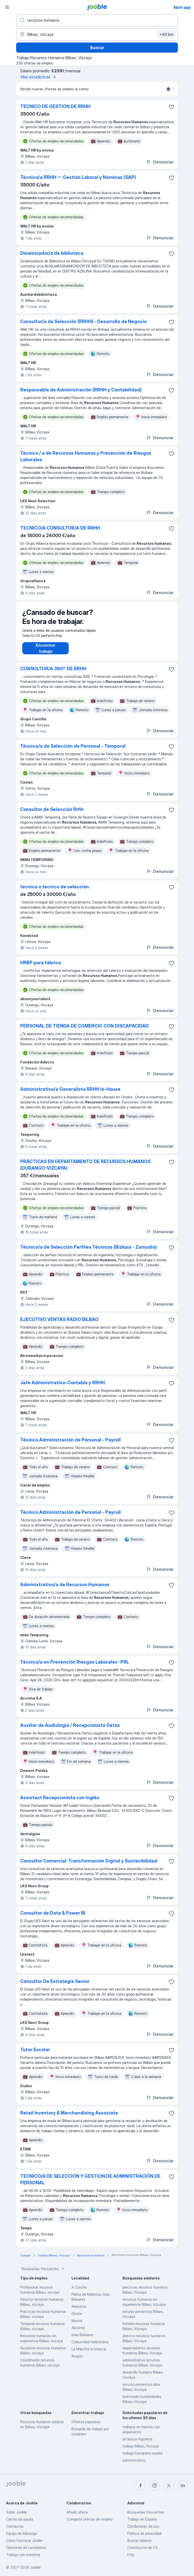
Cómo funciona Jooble (24, 2540)
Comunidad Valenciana (89, 2347)
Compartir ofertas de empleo (89, 2519)
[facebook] (140, 2485)
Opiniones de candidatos (26, 2547)
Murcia (76, 2325)
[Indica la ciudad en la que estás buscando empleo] (97, 34)
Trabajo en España (142, 2519)
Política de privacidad (144, 2533)
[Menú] (7, 7)
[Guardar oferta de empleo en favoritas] (171, 107)
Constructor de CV (142, 2547)
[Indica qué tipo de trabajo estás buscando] (97, 20)
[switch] (170, 89)
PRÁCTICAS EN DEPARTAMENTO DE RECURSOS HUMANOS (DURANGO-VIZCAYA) (85, 1170)
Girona (76, 2318)
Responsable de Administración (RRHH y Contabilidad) (81, 389)
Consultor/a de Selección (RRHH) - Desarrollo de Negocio (83, 321)
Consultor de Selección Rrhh (52, 814)
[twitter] (169, 2485)
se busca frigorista (137, 2444)
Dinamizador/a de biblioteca (51, 253)
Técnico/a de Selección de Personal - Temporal (73, 751)
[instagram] (155, 2485)
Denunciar (160, 161)
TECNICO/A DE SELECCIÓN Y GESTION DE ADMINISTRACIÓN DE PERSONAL (90, 2184)
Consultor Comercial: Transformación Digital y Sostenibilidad (88, 1866)
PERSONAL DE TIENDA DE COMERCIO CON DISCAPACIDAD (84, 1031)
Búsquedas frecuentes (44, 2273)
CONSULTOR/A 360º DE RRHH (53, 673)
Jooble (35, 2567)
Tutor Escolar (35, 2054)
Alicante (78, 2333)
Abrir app (182, 7)
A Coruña (78, 2292)
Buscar (97, 47)
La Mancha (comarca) (88, 2354)
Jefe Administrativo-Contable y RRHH (62, 1387)
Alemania (78, 2311)
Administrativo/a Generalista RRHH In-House (70, 1094)
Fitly (130, 2554)
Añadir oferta (77, 2512)
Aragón (77, 2361)
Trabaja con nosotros (23, 2554)
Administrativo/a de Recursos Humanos (64, 1589)
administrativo (134, 2465)
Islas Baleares (82, 2340)
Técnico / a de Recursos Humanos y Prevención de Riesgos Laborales (85, 456)
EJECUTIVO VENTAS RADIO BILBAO (59, 1324)
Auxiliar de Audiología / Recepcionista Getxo (70, 1730)
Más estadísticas (39, 77)
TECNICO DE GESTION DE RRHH (55, 106)
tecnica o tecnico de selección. (55, 891)
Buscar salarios (139, 2540)
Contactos (14, 2526)
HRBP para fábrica (40, 967)
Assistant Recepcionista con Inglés (59, 1802)
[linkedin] (183, 2485)
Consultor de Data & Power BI (52, 1918)
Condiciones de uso (143, 2526)
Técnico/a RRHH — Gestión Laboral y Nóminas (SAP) (78, 177)
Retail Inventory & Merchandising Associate (69, 2118)
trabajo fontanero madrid (142, 2458)
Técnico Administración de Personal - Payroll (70, 1445)
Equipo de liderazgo (21, 2533)
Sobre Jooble (16, 2512)
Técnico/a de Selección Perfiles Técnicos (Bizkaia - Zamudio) (88, 1252)
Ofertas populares (85, 2427)
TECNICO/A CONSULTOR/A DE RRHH (60, 528)
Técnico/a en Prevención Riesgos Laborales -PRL (74, 1667)
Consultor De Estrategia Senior (54, 1986)
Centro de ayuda (19, 2519)
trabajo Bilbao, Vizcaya (141, 2451)
